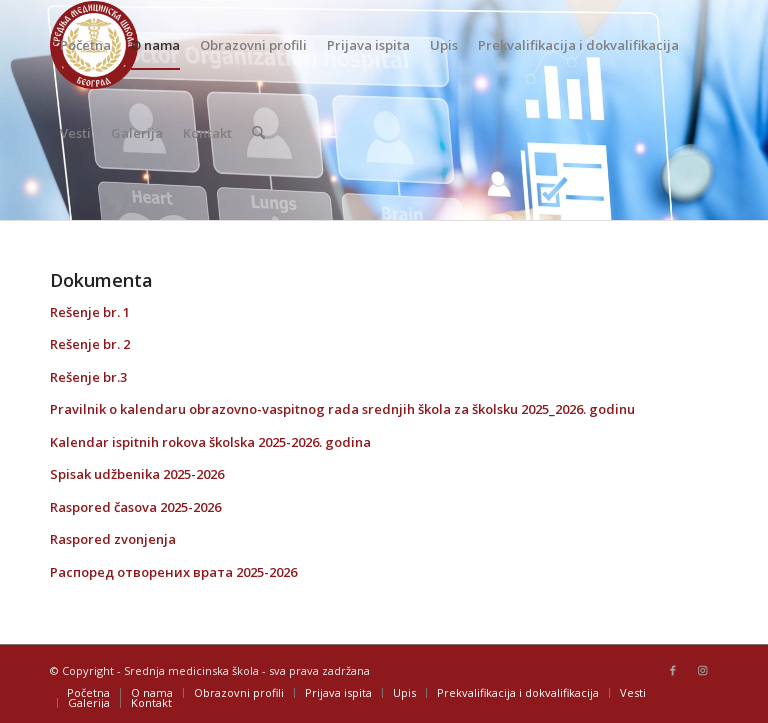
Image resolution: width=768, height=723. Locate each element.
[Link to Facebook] (673, 670)
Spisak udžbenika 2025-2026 (137, 474)
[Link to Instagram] (703, 670)
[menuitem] (85, 45)
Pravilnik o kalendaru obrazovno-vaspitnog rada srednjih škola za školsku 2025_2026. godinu (342, 409)
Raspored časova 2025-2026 (135, 507)
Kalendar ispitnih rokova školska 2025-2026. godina (210, 442)
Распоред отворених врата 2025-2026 (173, 572)
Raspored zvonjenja (113, 539)
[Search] (258, 133)
